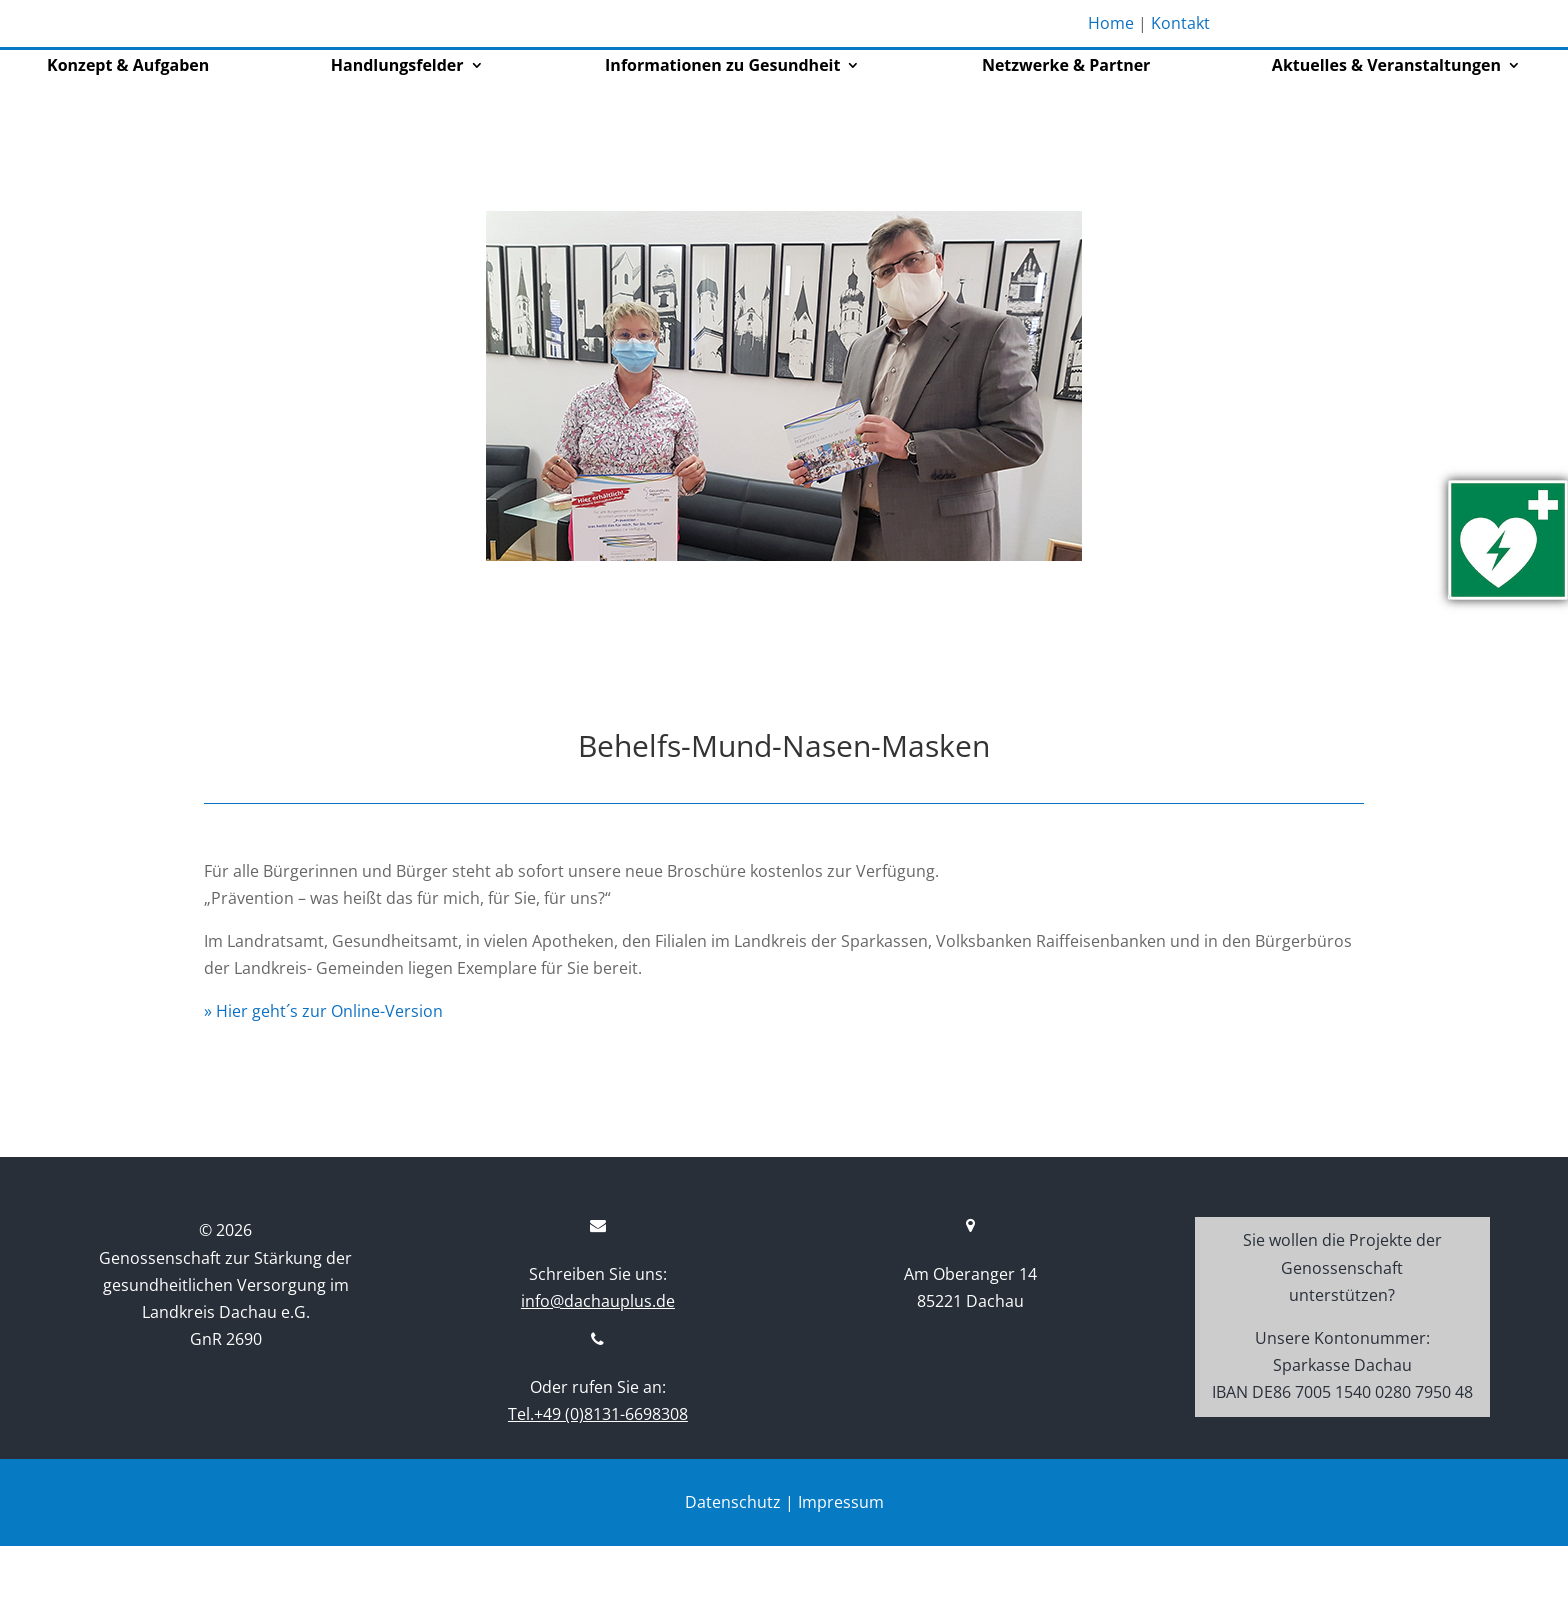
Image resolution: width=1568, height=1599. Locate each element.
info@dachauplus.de (598, 1354)
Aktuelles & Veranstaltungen (1386, 120)
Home (1111, 23)
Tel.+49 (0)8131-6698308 (598, 1467)
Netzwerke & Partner (1066, 120)
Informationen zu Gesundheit (722, 120)
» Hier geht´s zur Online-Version (323, 1064)
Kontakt (1180, 23)
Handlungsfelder (397, 120)
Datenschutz (733, 1554)
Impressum (841, 1554)
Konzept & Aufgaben (128, 120)
